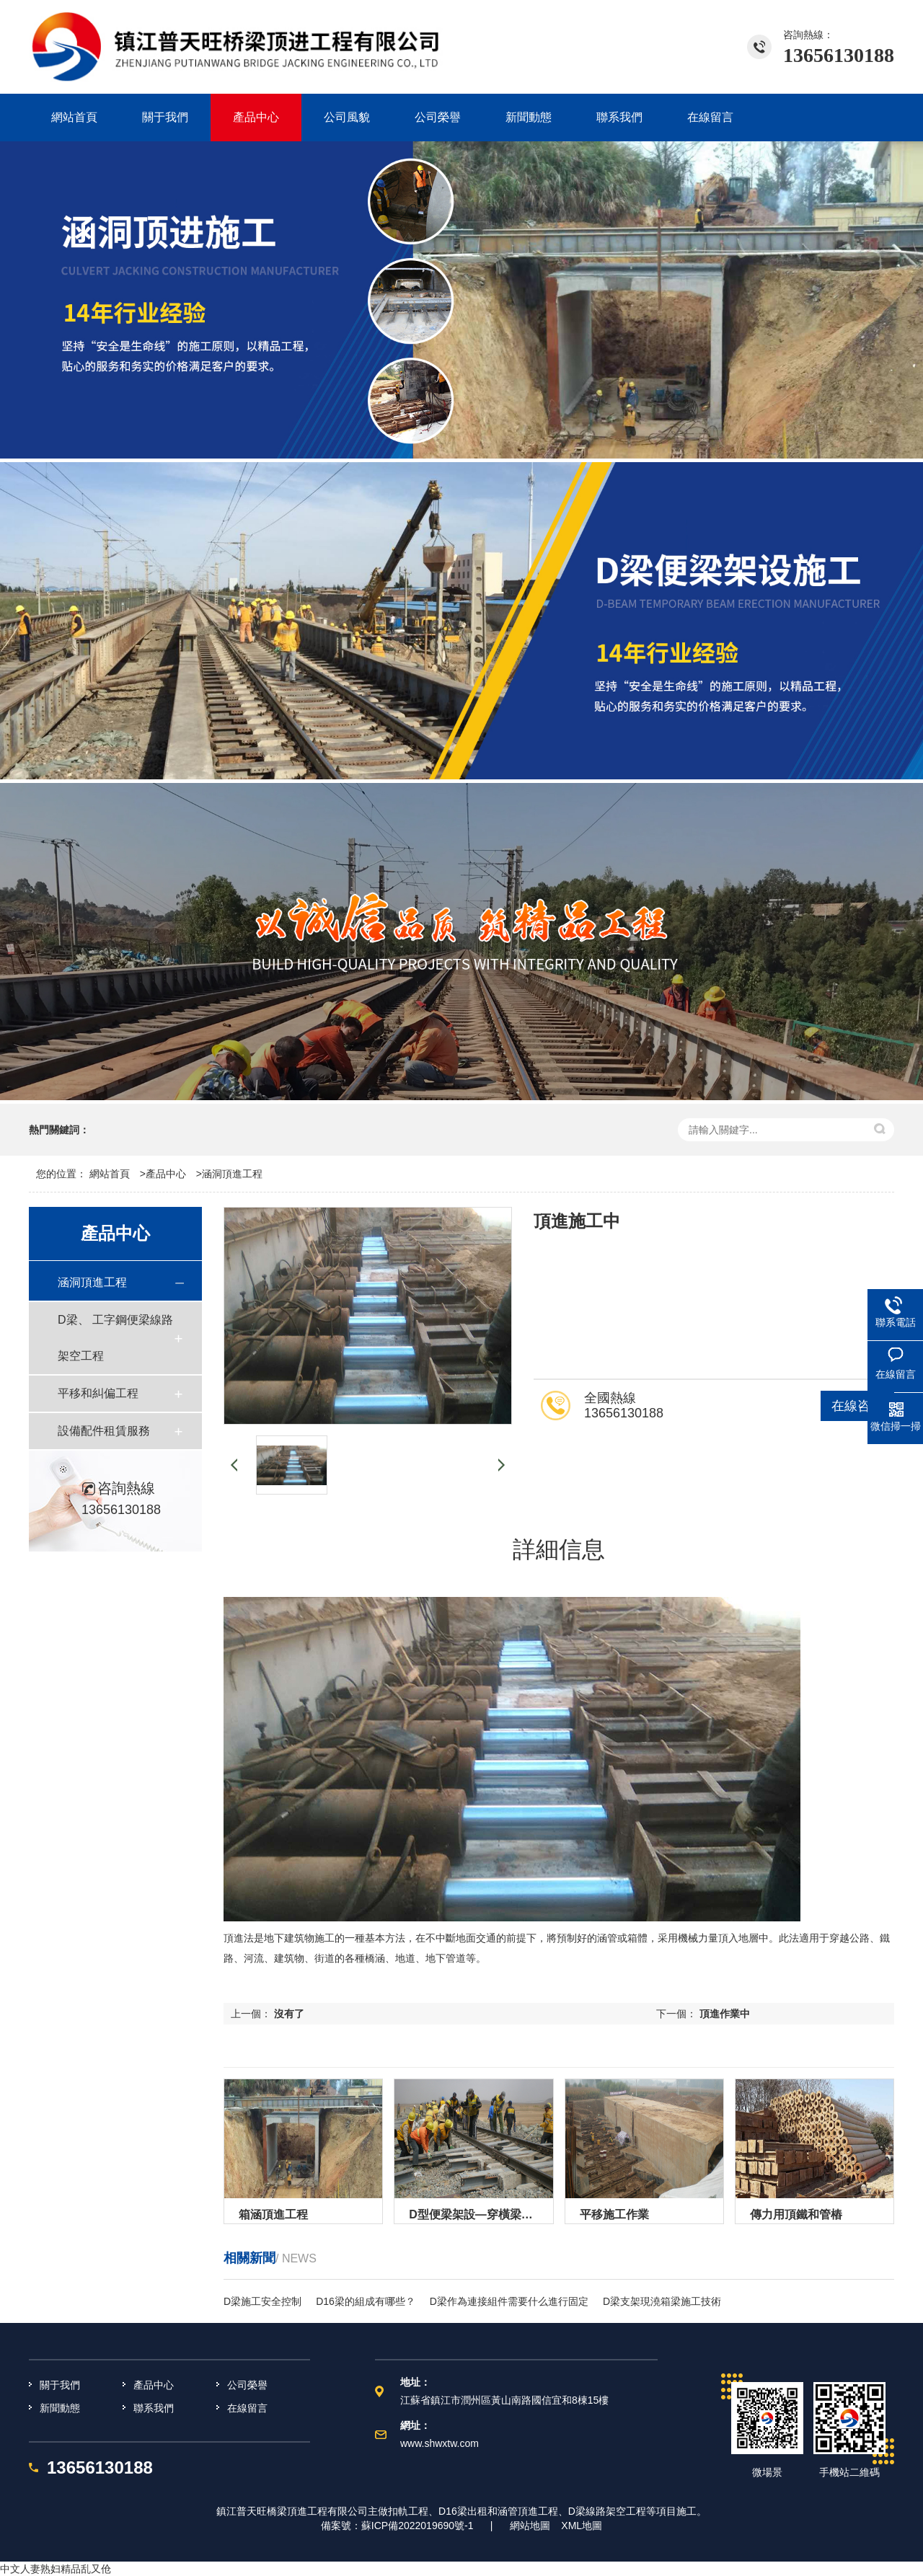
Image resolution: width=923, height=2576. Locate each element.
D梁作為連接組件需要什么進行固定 (509, 2301)
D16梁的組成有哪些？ (365, 2301)
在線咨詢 (857, 1406)
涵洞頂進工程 (232, 1173)
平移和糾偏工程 (98, 1393)
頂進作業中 (724, 2013)
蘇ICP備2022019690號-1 (417, 2525)
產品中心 (166, 1173)
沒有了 (289, 2013)
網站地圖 (530, 2525)
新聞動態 (60, 2408)
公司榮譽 (247, 2385)
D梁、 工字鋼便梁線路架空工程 (115, 1338)
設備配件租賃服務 (104, 1431)
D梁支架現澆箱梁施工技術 (662, 2301)
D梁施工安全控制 (262, 2301)
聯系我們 (153, 2408)
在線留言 (247, 2408)
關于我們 (60, 2385)
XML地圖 (581, 2525)
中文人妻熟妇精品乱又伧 (55, 2569)
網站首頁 (109, 1173)
